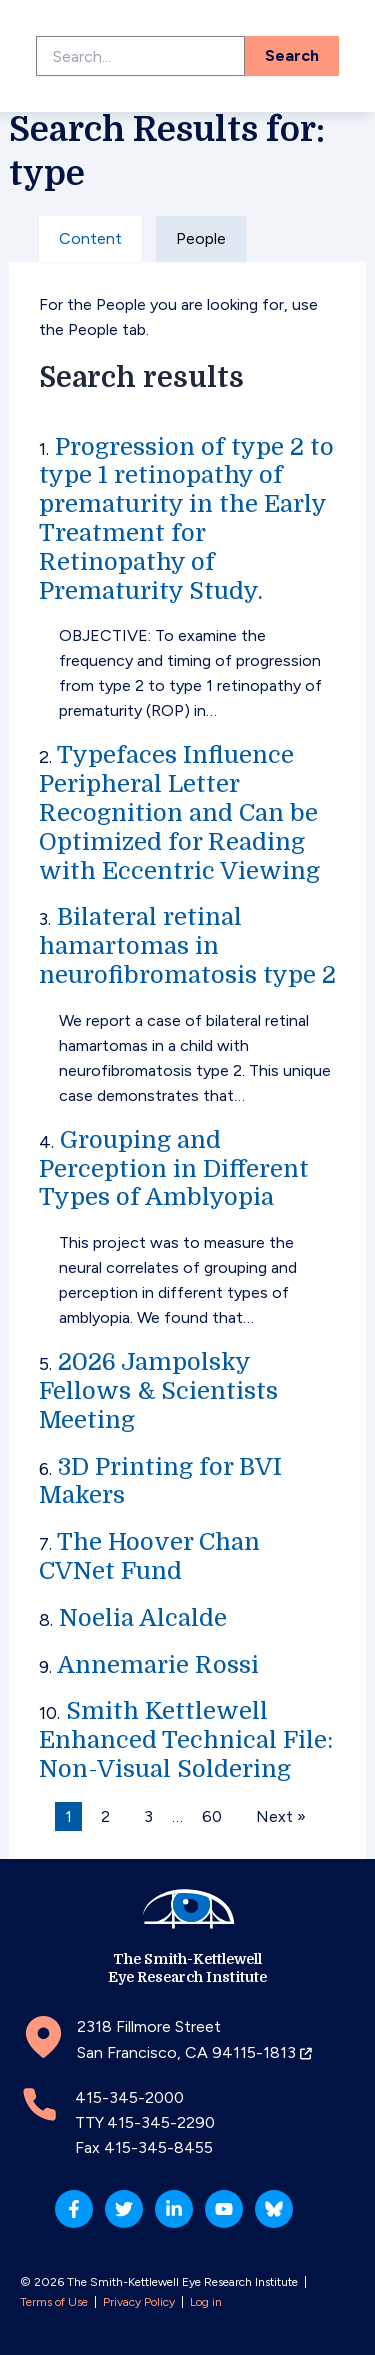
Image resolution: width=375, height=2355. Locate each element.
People (201, 238)
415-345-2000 (129, 2097)
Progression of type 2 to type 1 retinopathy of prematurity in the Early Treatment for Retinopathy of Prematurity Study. (186, 519)
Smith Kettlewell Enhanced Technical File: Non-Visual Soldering (186, 1740)
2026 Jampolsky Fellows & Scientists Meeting (158, 1391)
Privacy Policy (139, 2302)
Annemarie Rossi (158, 1665)
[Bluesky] (274, 2209)
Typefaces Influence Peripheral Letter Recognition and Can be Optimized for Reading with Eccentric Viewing (179, 812)
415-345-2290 (161, 2122)
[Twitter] (124, 2209)
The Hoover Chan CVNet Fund (149, 1556)
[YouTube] (224, 2209)
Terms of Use (54, 2302)
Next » (281, 1816)
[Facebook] (74, 2209)
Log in (206, 2302)
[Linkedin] (174, 2209)
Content (90, 238)
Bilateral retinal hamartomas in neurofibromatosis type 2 (187, 946)
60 (212, 1816)
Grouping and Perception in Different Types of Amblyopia (174, 1169)
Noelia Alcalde (143, 1618)
